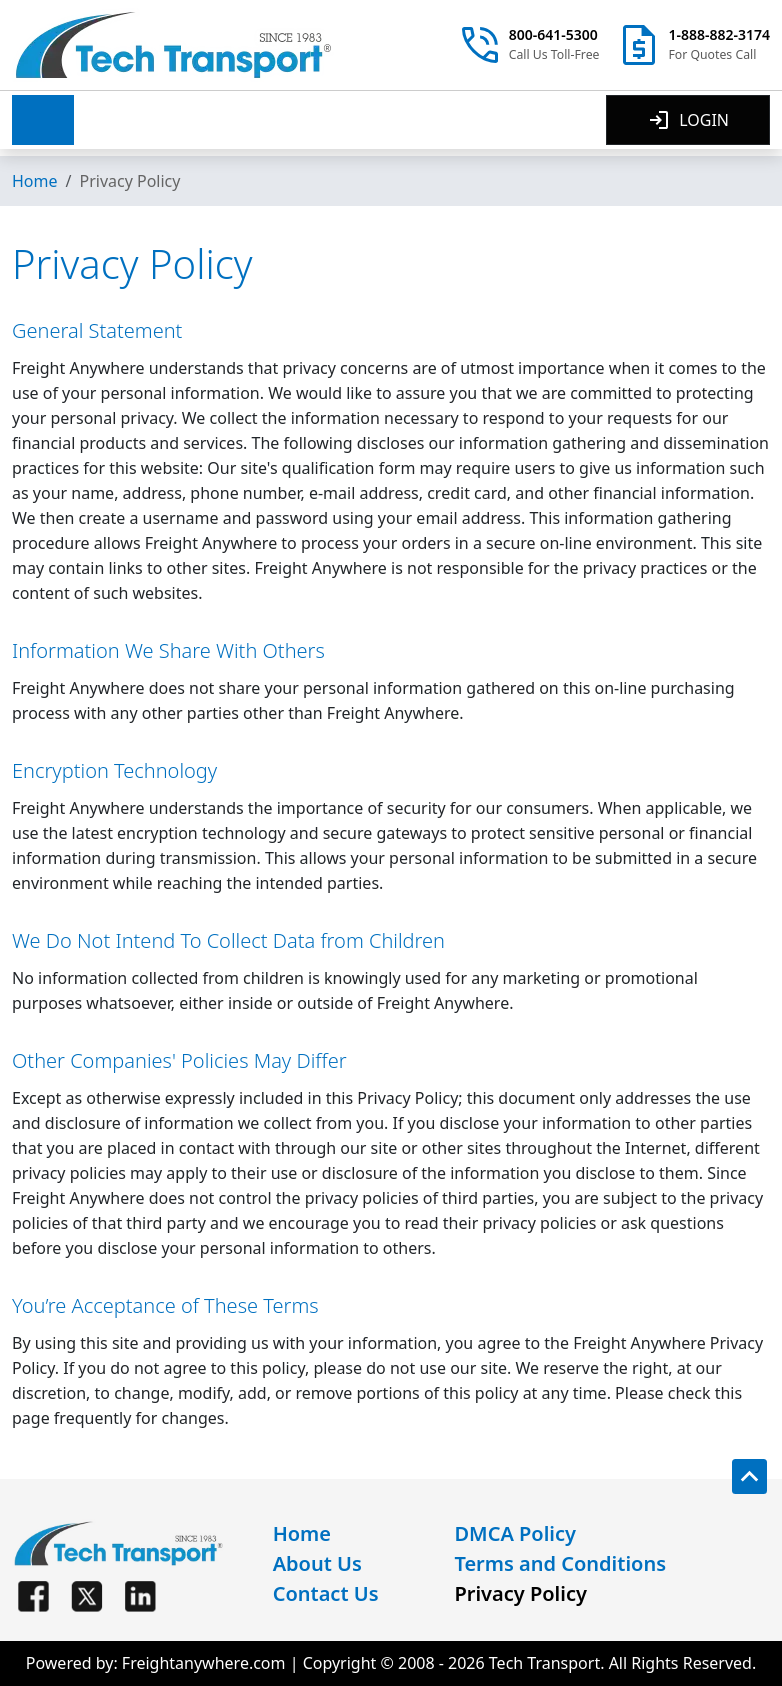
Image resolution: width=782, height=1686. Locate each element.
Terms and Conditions (560, 1563)
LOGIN (688, 120)
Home (35, 181)
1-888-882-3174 (719, 34)
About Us (317, 1563)
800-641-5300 (553, 34)
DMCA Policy (515, 1533)
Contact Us (326, 1593)
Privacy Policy (520, 1593)
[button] (43, 120)
